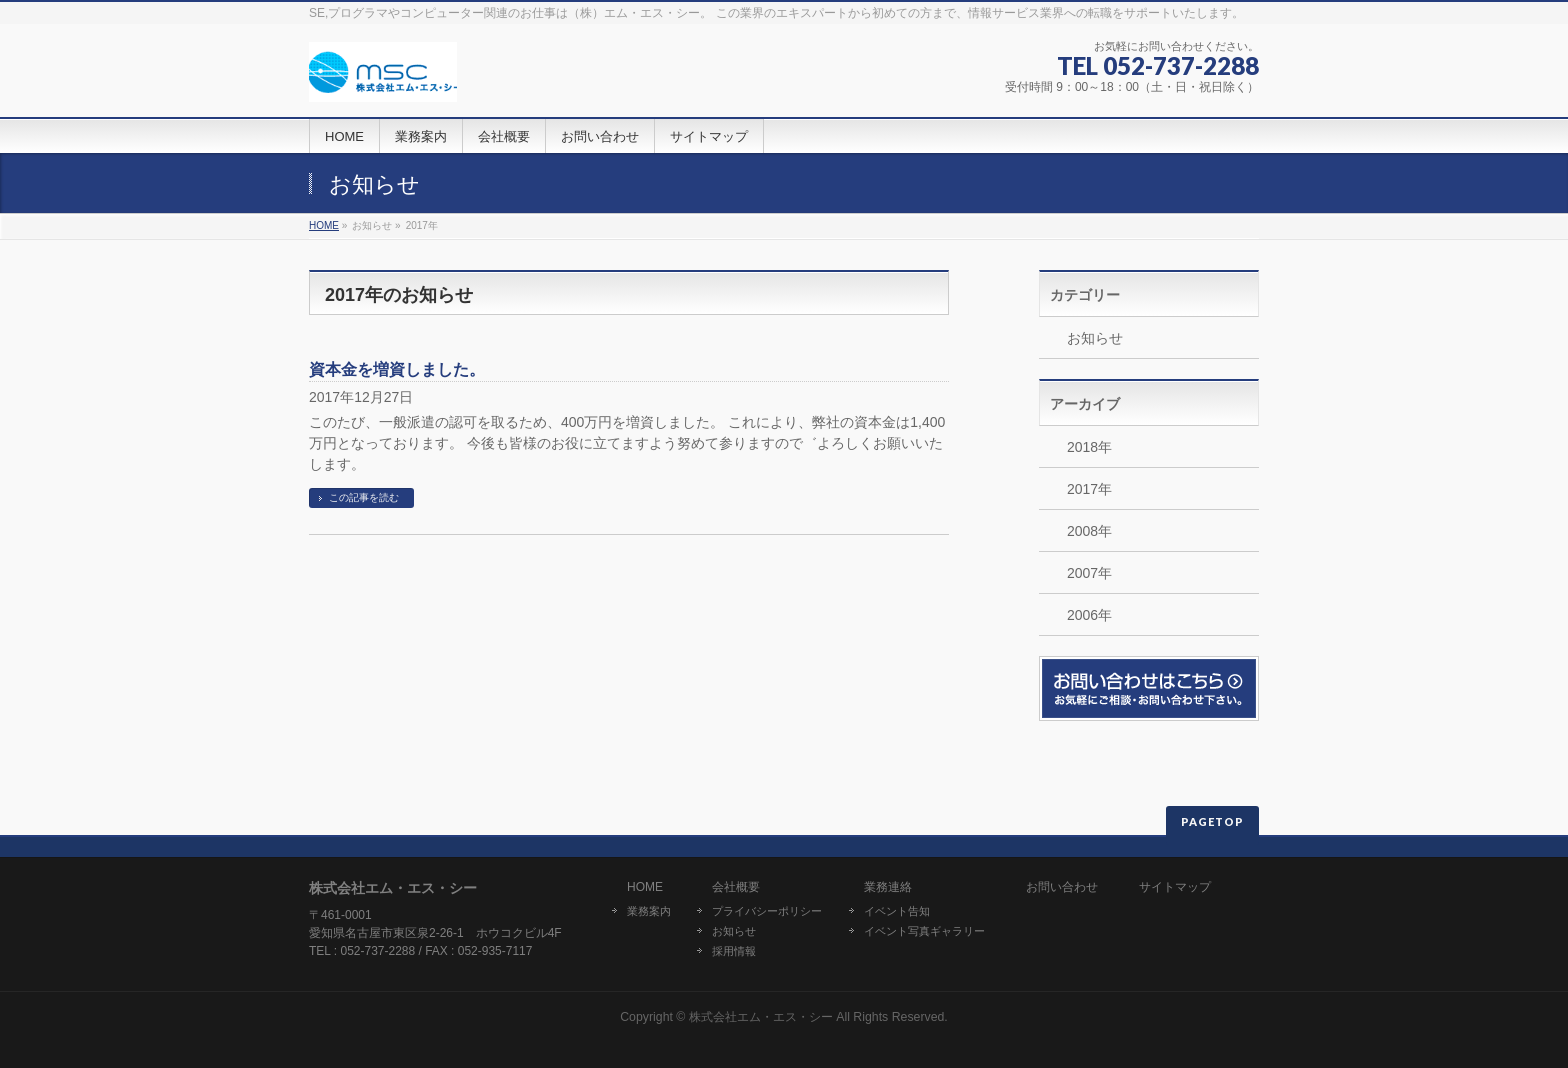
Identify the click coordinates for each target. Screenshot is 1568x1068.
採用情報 (734, 951)
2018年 (1089, 447)
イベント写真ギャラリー (924, 931)
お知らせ (1095, 338)
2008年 (1089, 531)
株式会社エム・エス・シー (761, 1017)
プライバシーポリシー (767, 911)
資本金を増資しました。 (397, 369)
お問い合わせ (1062, 887)
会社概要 (736, 887)
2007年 (1089, 573)
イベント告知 (897, 911)
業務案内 (649, 911)
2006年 (1089, 615)
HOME (324, 225)
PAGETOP (1212, 821)
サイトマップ (1175, 887)
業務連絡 (888, 887)
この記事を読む (364, 497)
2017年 (1089, 489)
